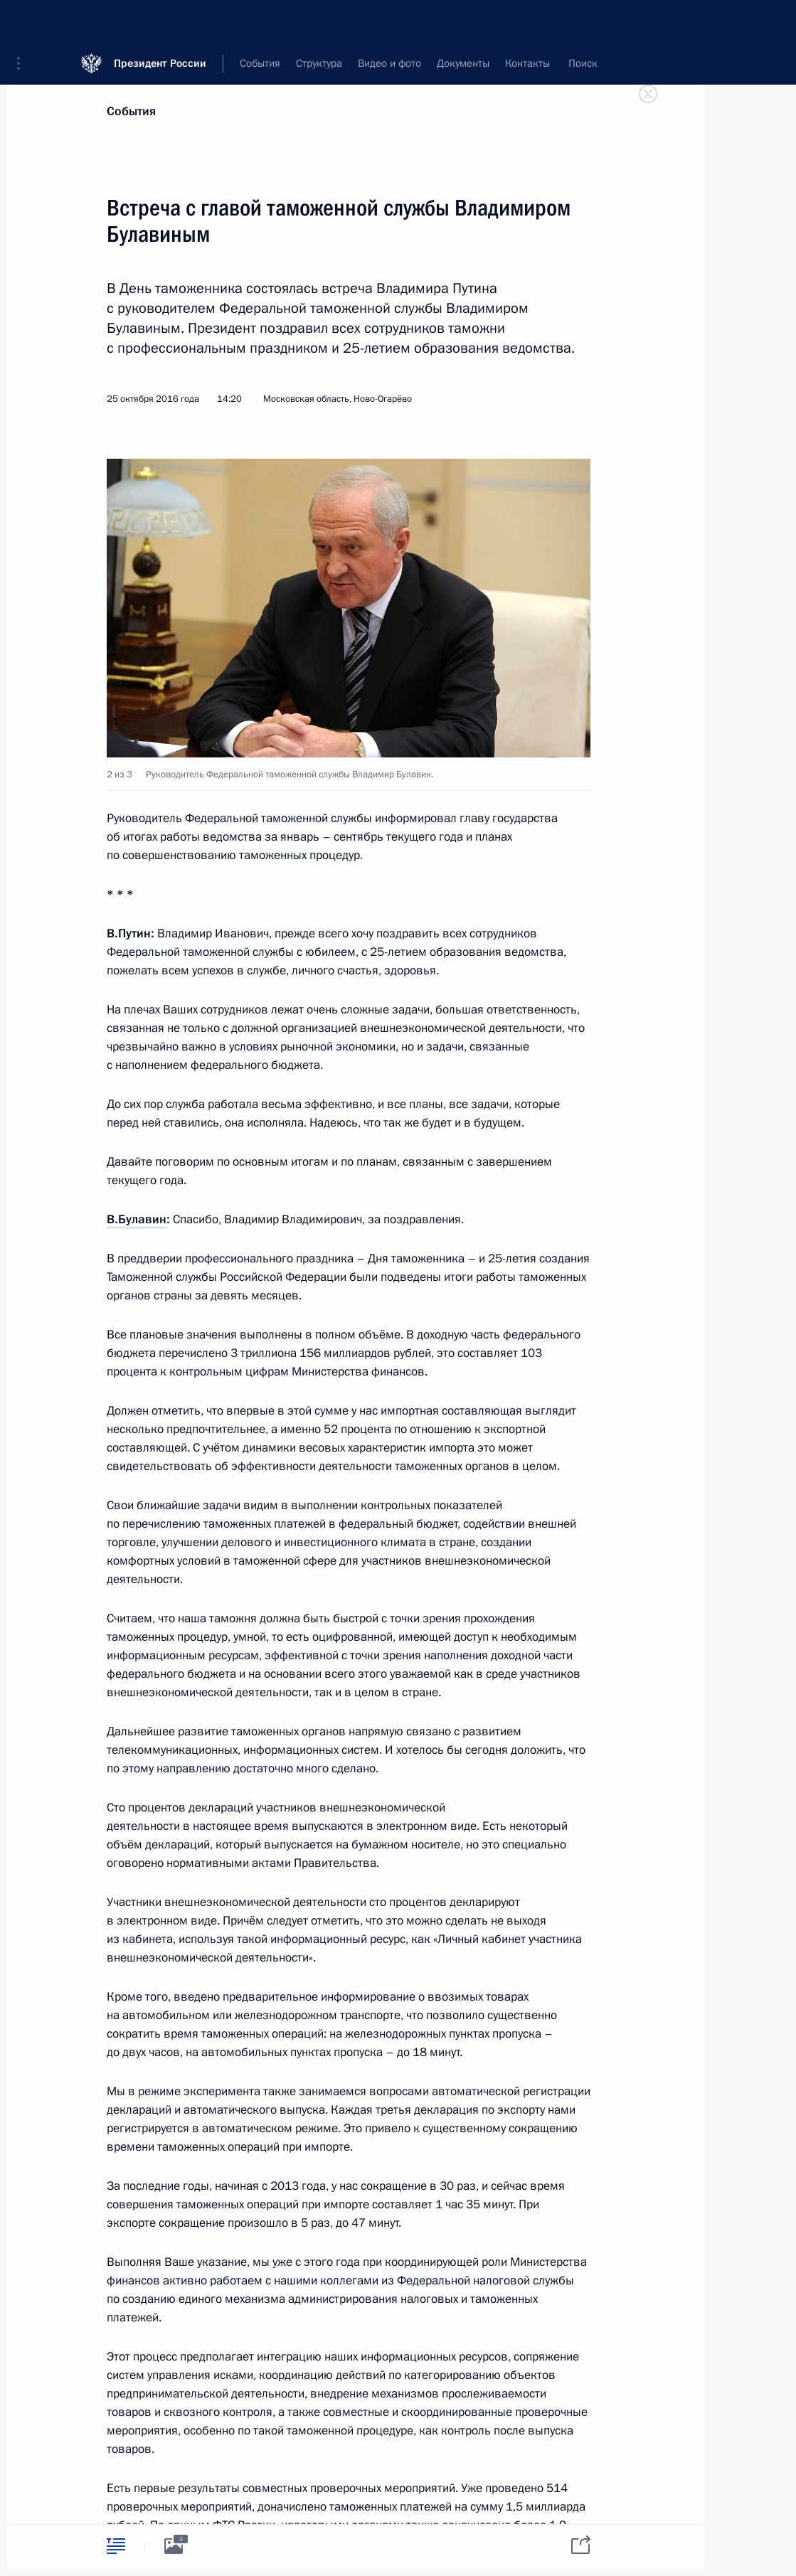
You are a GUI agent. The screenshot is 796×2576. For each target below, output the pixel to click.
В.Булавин (136, 1219)
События (131, 111)
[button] (23, 21)
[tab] (115, 2546)
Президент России (160, 21)
